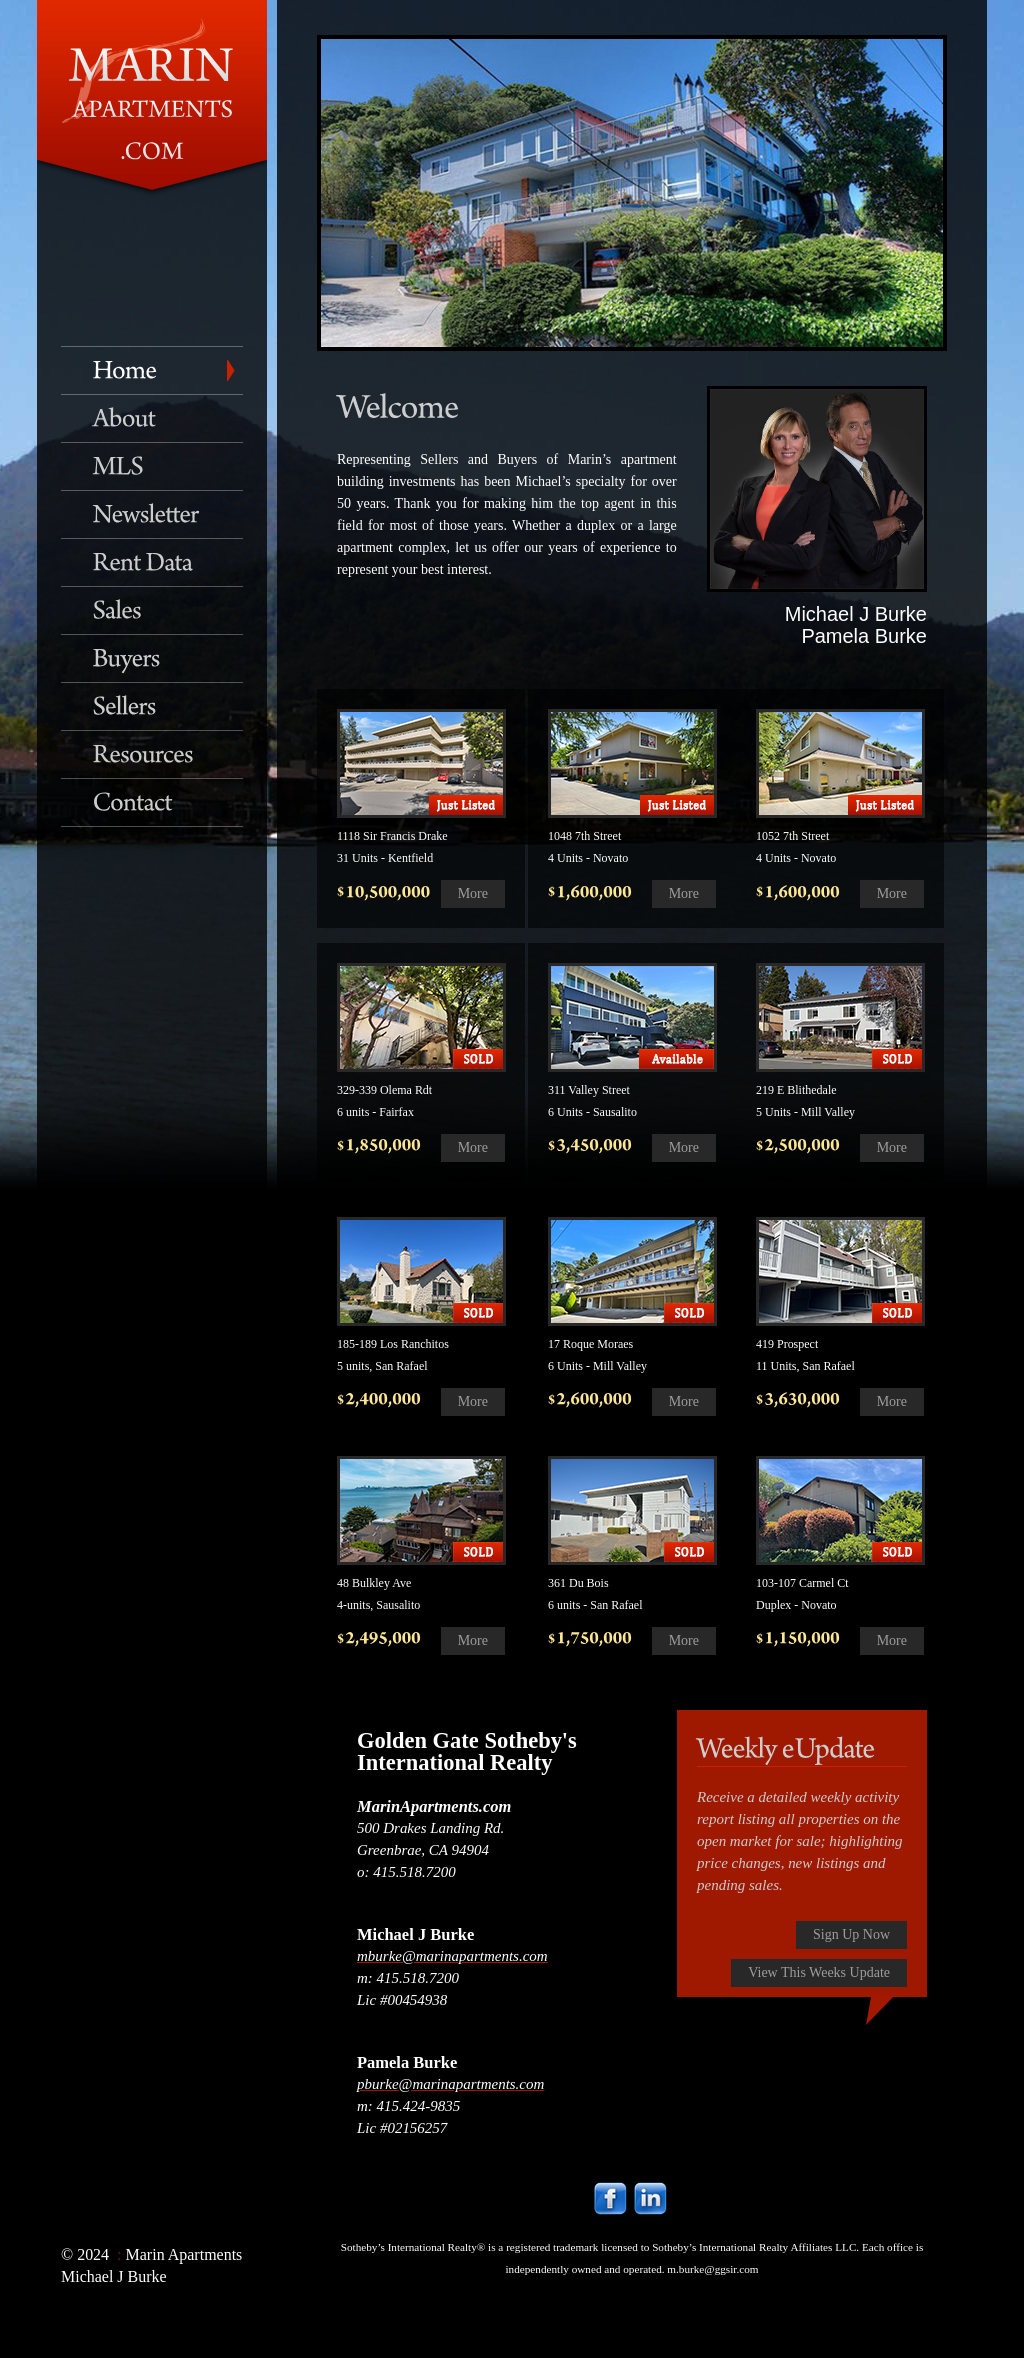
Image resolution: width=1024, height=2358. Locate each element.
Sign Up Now (851, 1934)
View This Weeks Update (819, 1972)
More (473, 893)
